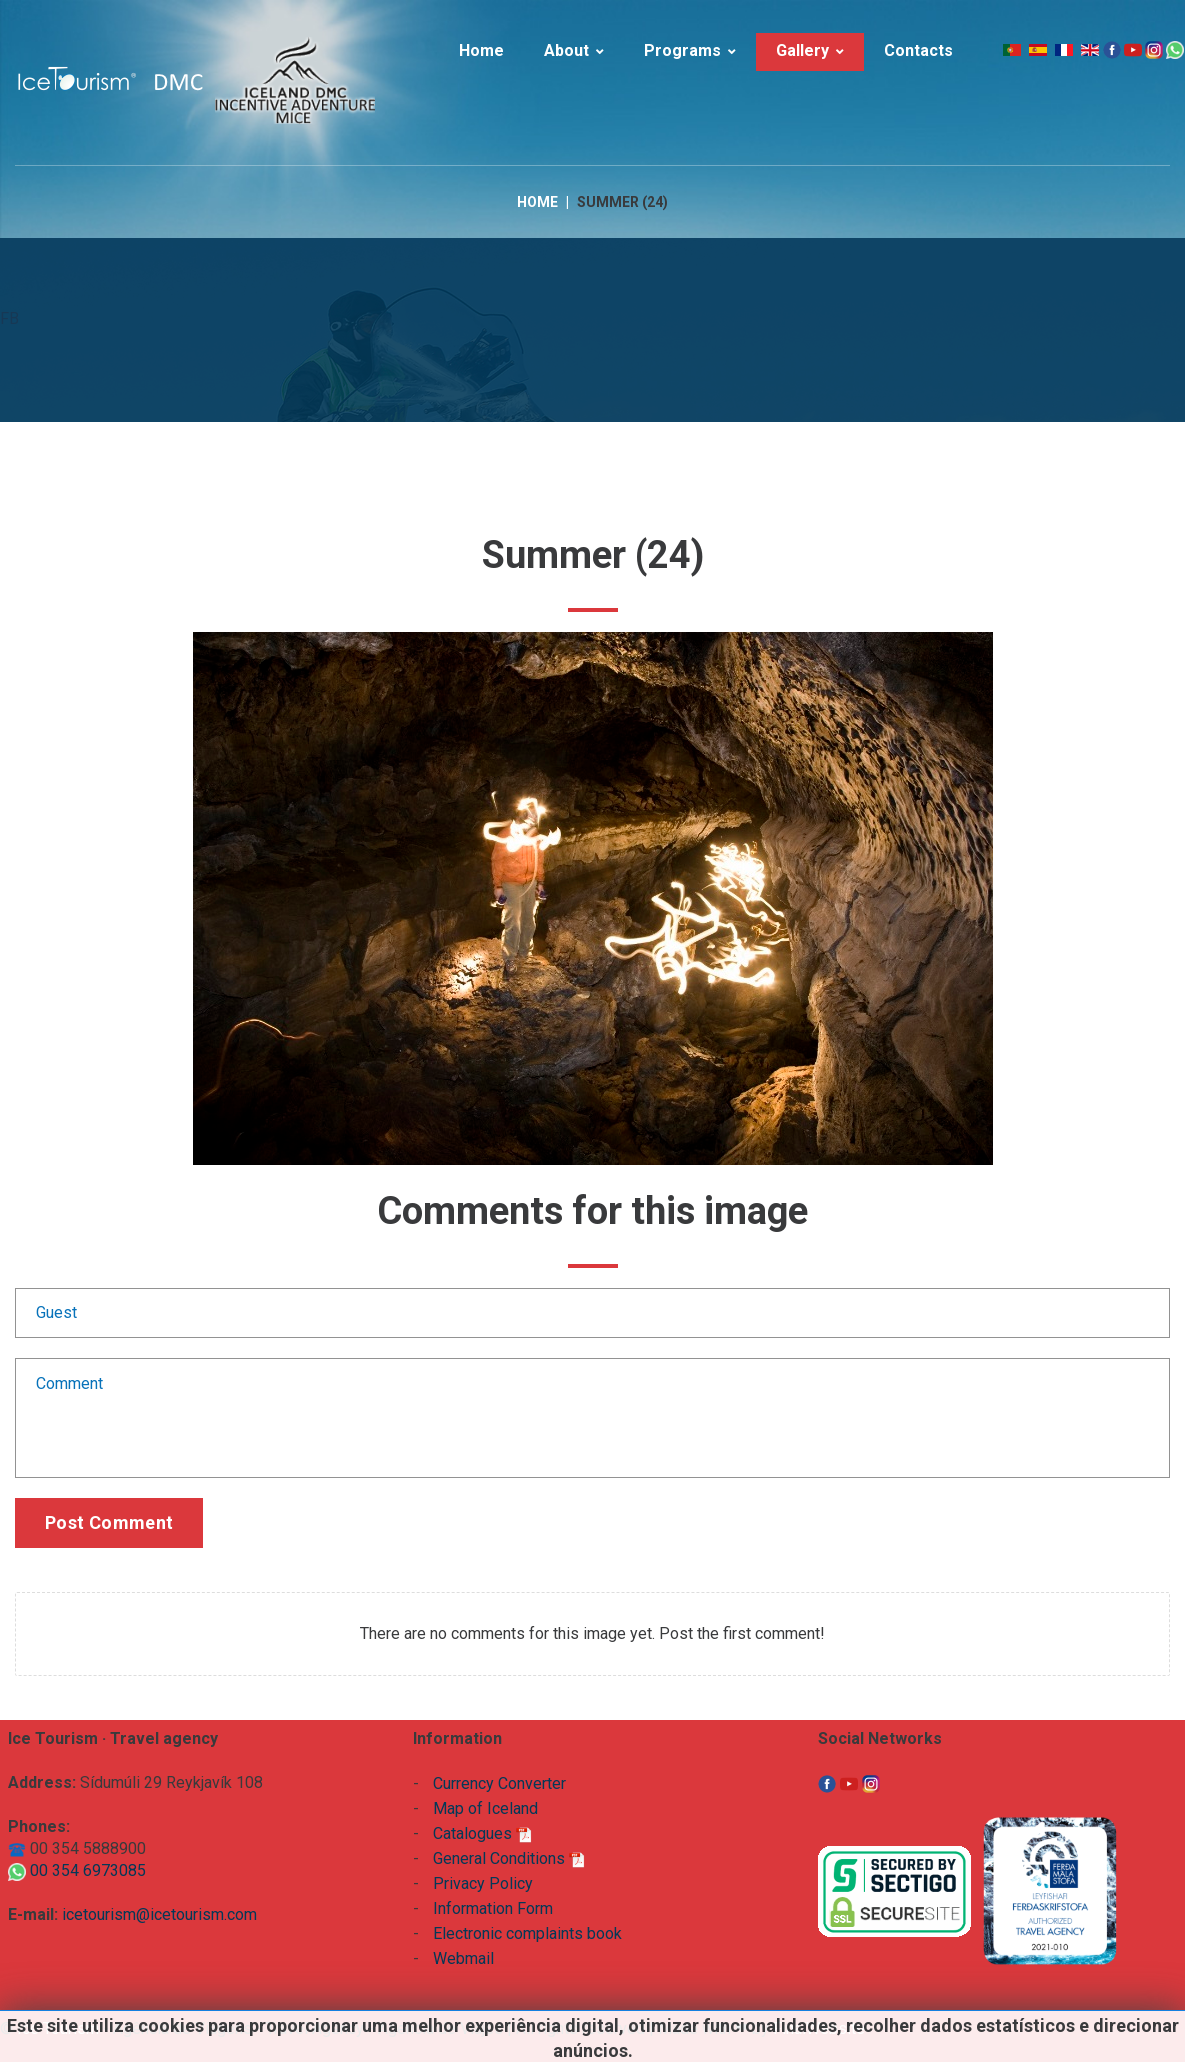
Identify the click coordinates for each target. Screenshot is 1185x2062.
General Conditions (509, 1858)
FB (9, 318)
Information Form (493, 1908)
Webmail (463, 1958)
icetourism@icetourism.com (159, 1914)
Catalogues (482, 1833)
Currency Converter (499, 1783)
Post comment (109, 1522)
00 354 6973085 (77, 1870)
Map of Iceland (485, 1808)
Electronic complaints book (527, 1933)
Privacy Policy (483, 1883)
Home (537, 202)
